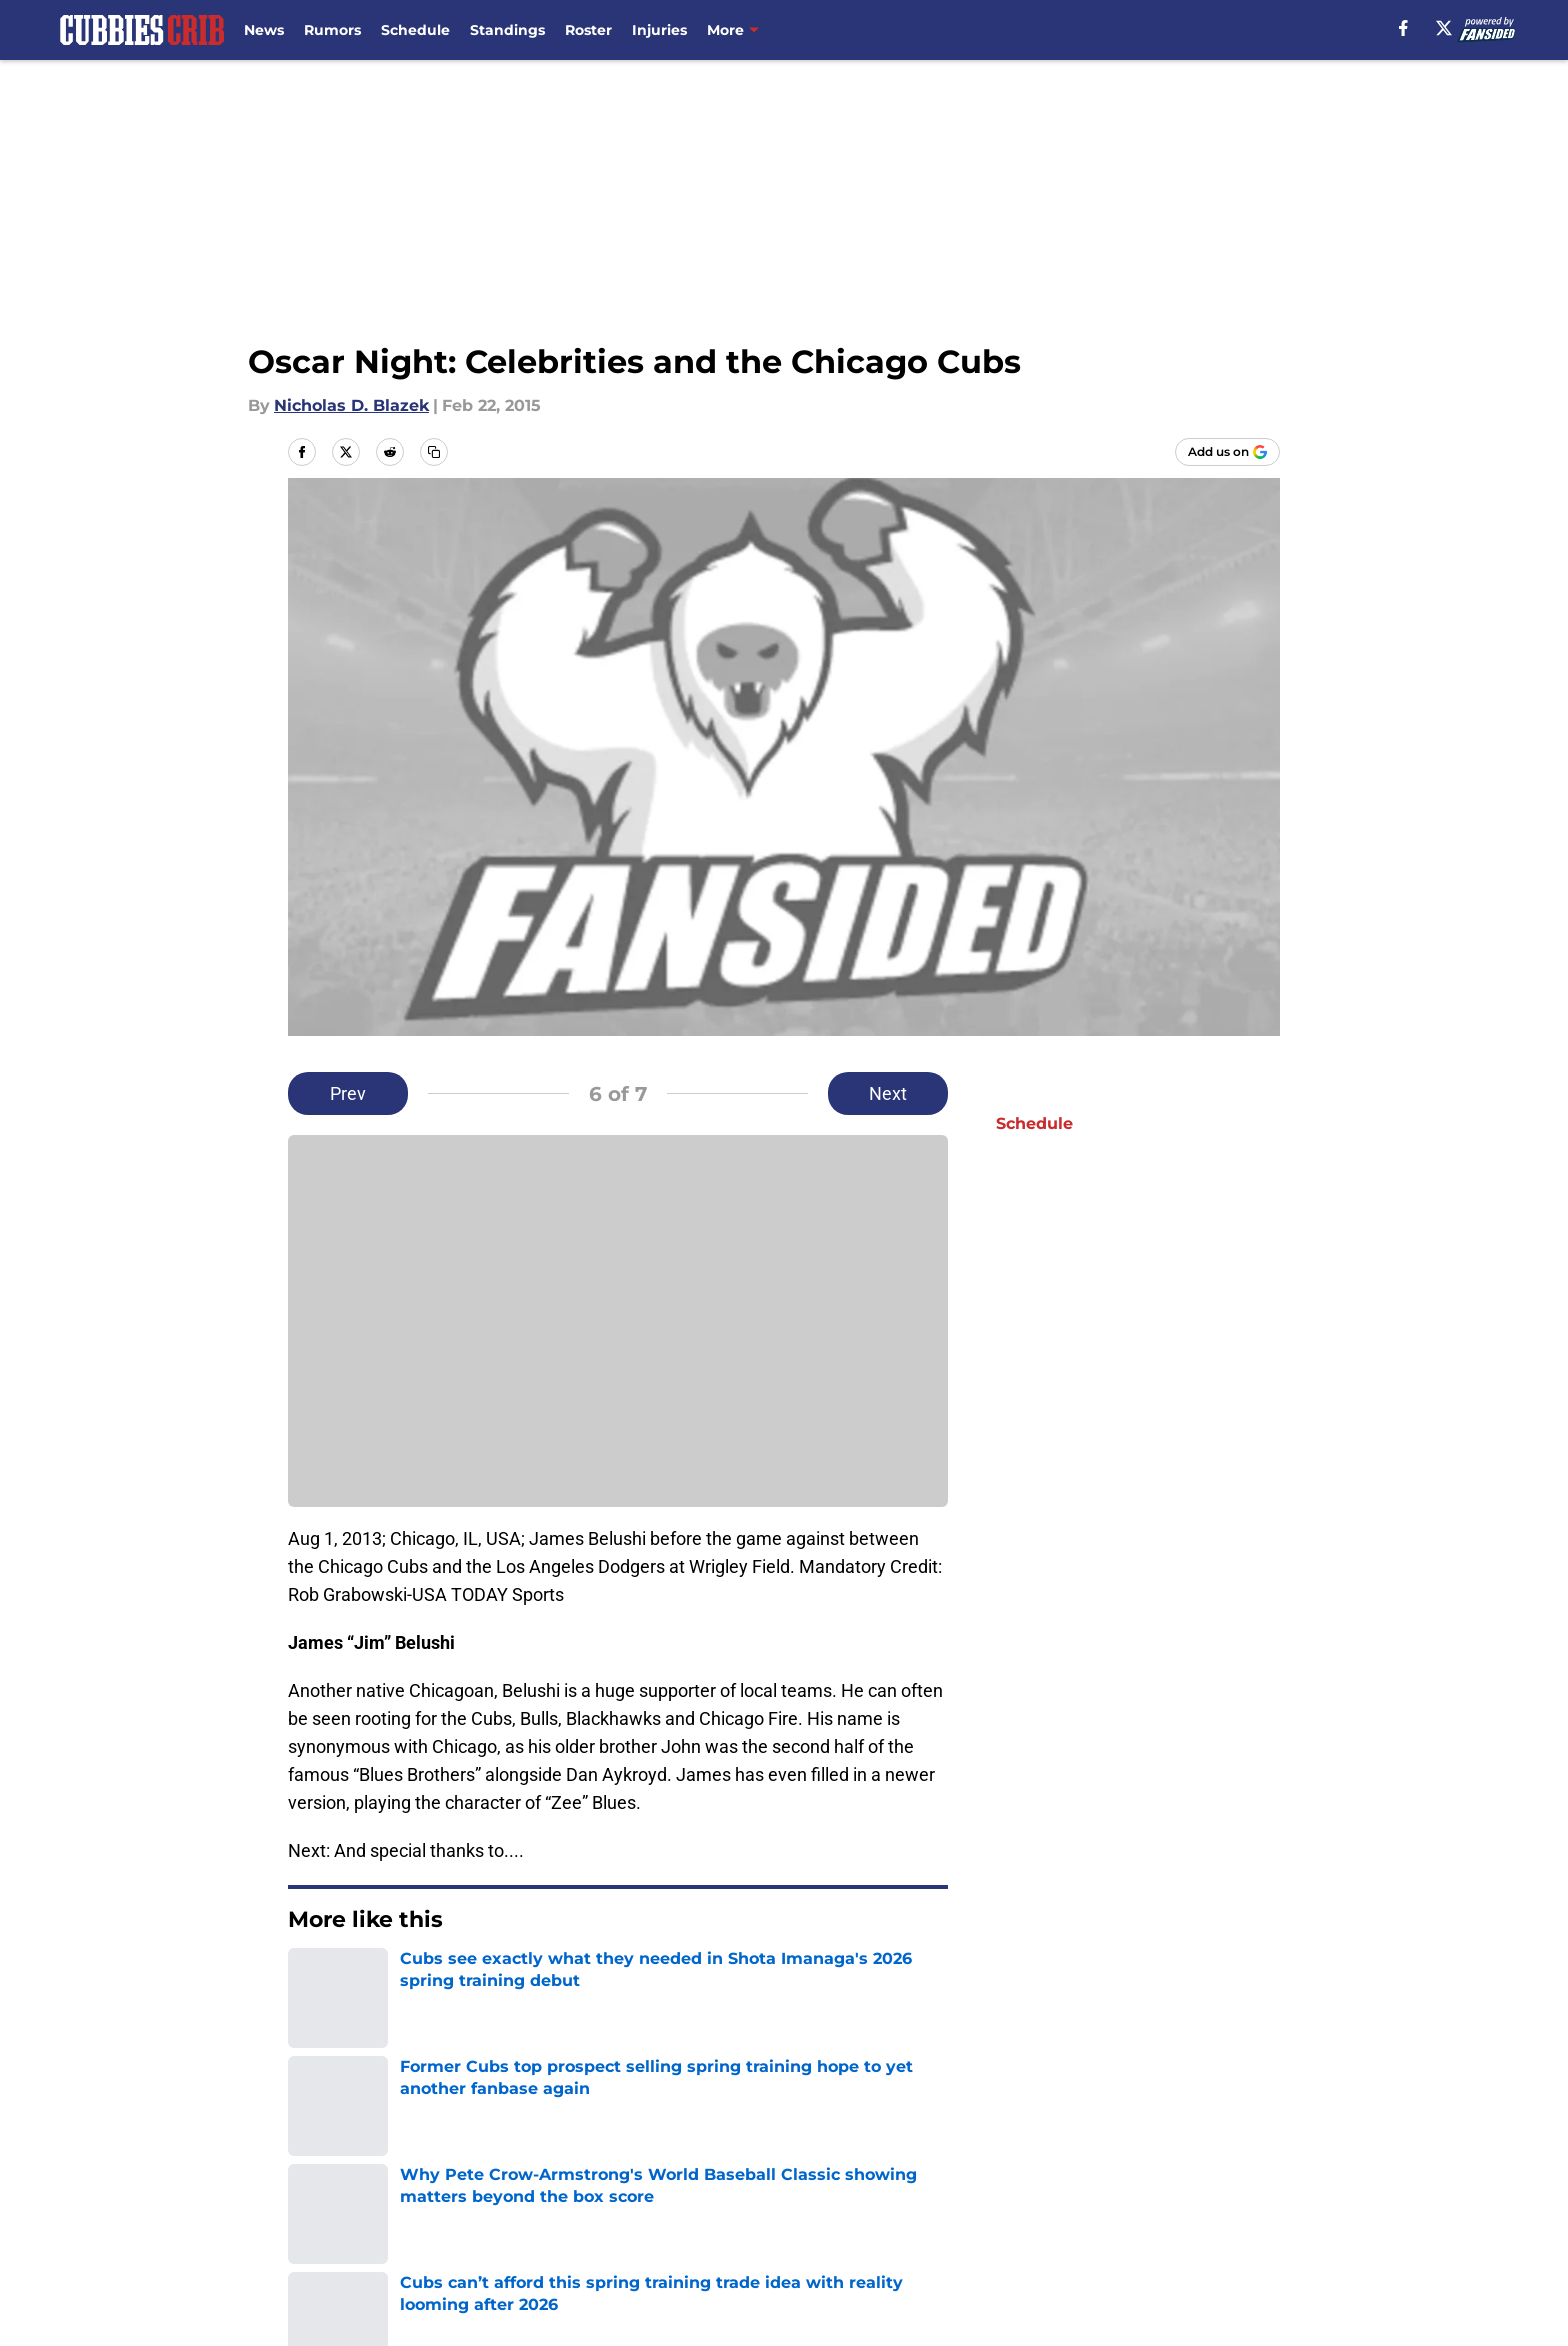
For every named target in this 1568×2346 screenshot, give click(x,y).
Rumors (332, 30)
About (314, 2163)
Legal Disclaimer (356, 2237)
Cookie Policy (1226, 2200)
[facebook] (1403, 28)
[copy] (434, 452)
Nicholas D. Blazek (351, 405)
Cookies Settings (1026, 2237)
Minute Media (181, 2290)
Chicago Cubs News (425, 2023)
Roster (588, 30)
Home (310, 2023)
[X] (1444, 28)
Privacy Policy (824, 2200)
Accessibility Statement (596, 2237)
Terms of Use (1012, 2200)
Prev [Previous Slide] (348, 1093)
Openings (539, 2163)
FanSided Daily (349, 2200)
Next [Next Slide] (888, 1093)
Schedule (415, 30)
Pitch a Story (552, 2200)
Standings (507, 30)
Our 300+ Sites (1017, 2163)
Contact (801, 2163)
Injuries (659, 30)
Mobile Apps (1222, 2163)
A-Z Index (808, 2237)
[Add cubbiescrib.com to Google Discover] (1227, 452)
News (264, 30)
